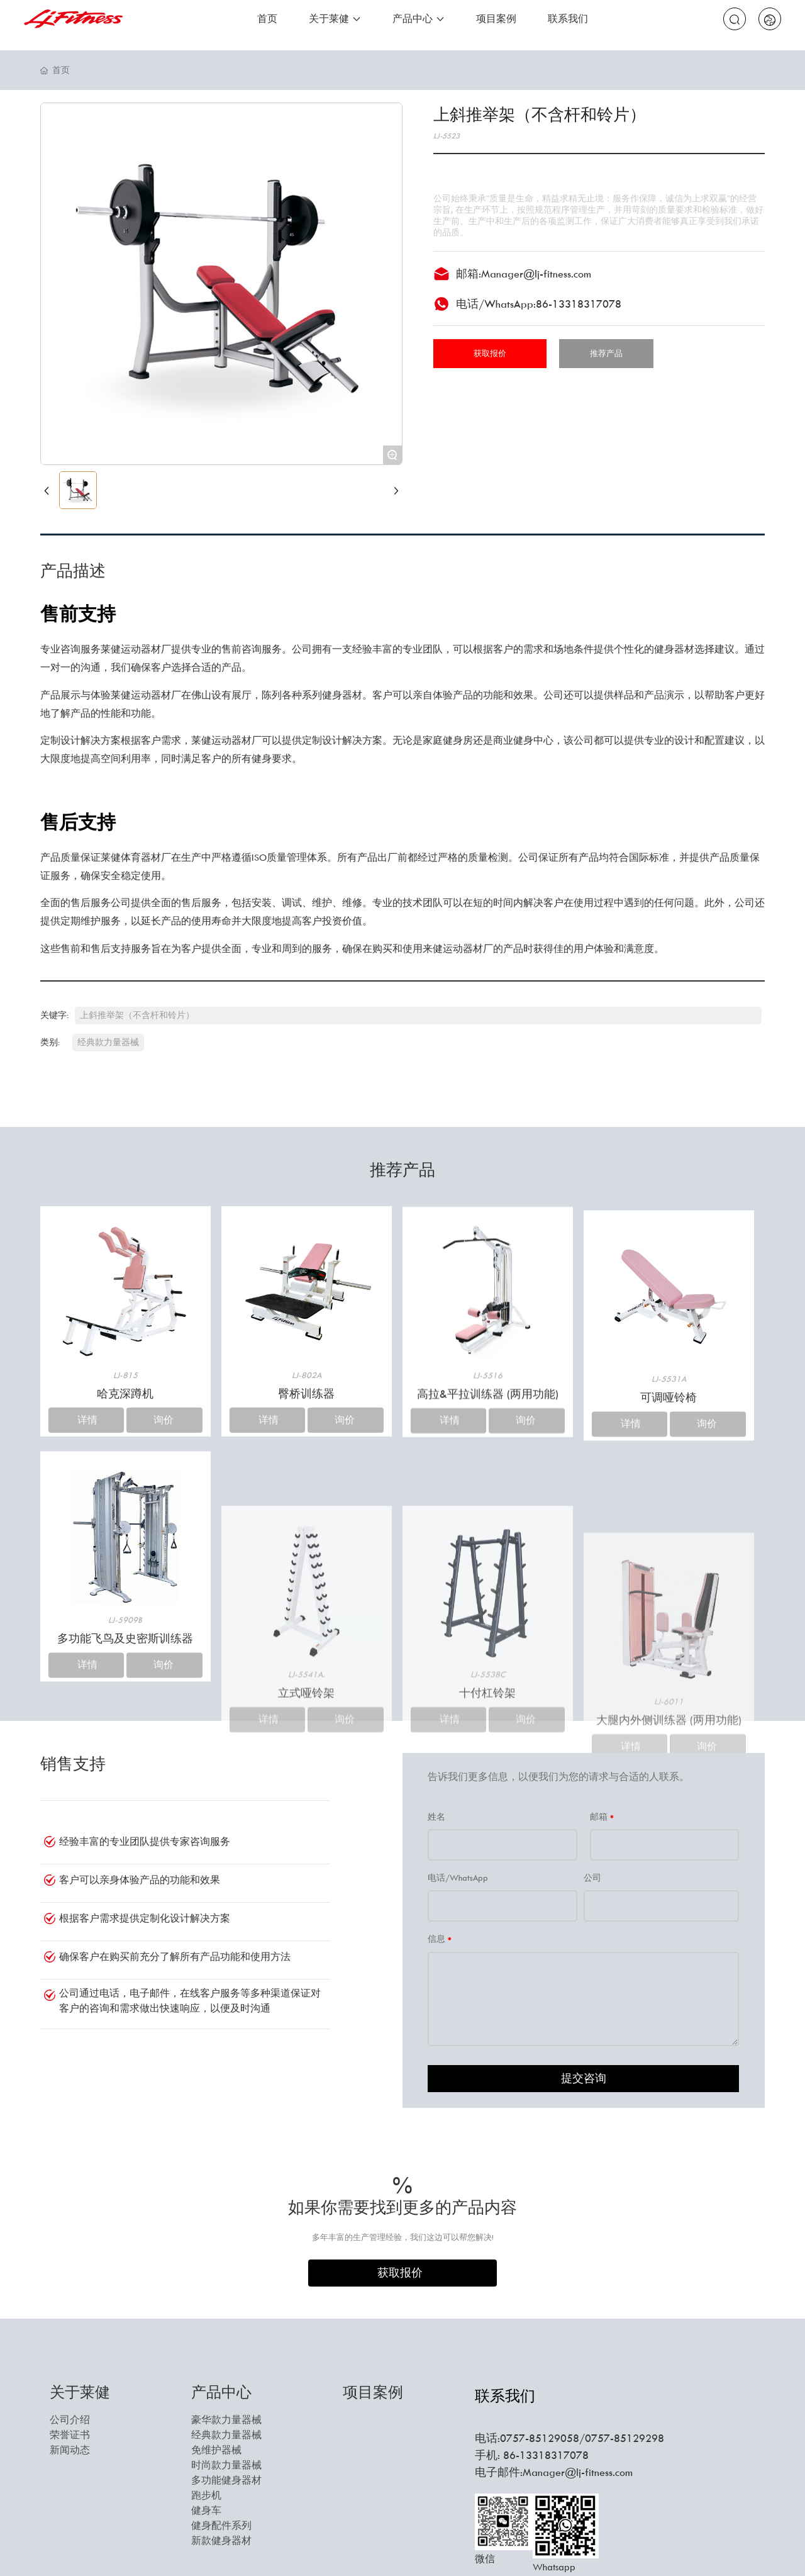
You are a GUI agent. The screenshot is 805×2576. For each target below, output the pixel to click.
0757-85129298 (624, 2438)
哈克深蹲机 (125, 1559)
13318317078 (554, 2455)
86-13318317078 (578, 304)
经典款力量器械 (108, 1042)
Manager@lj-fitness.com (536, 273)
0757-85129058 (539, 2438)
